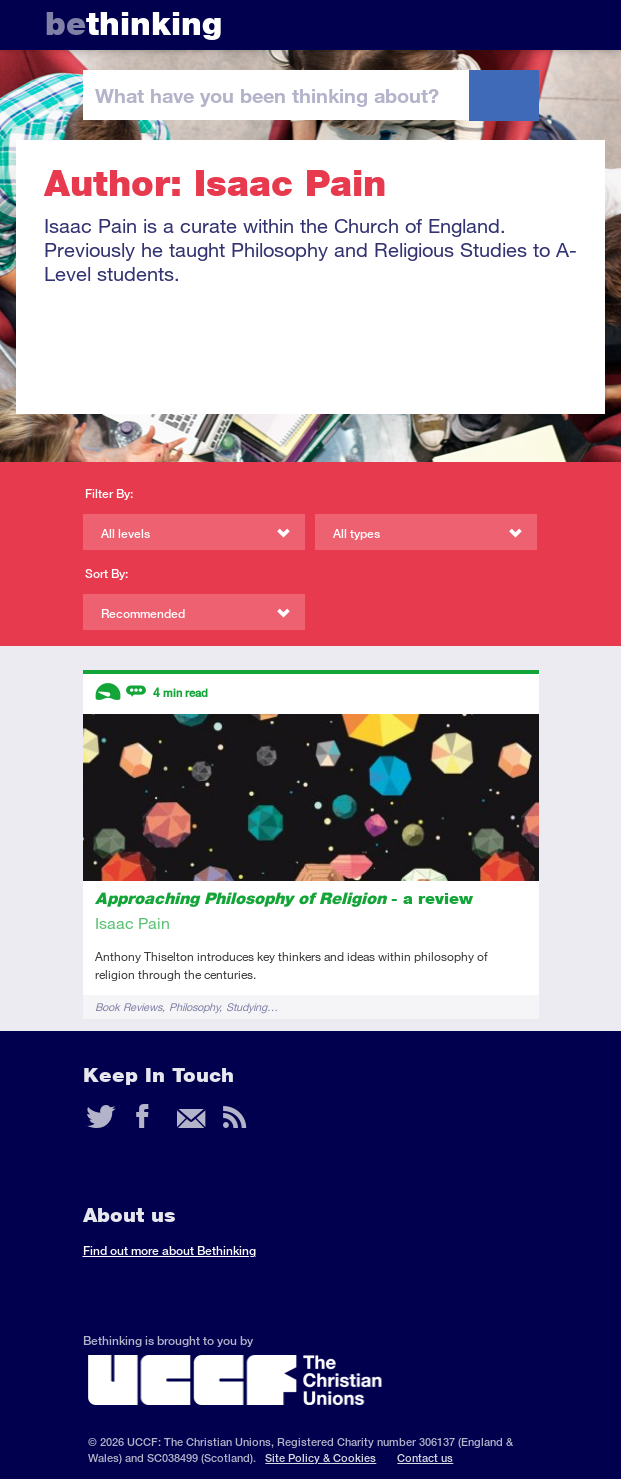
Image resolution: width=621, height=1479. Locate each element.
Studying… (252, 1006)
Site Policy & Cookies (320, 1457)
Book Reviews (128, 1006)
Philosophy (194, 1006)
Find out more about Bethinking (169, 1250)
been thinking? (267, 95)
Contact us (425, 1457)
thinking (133, 23)
